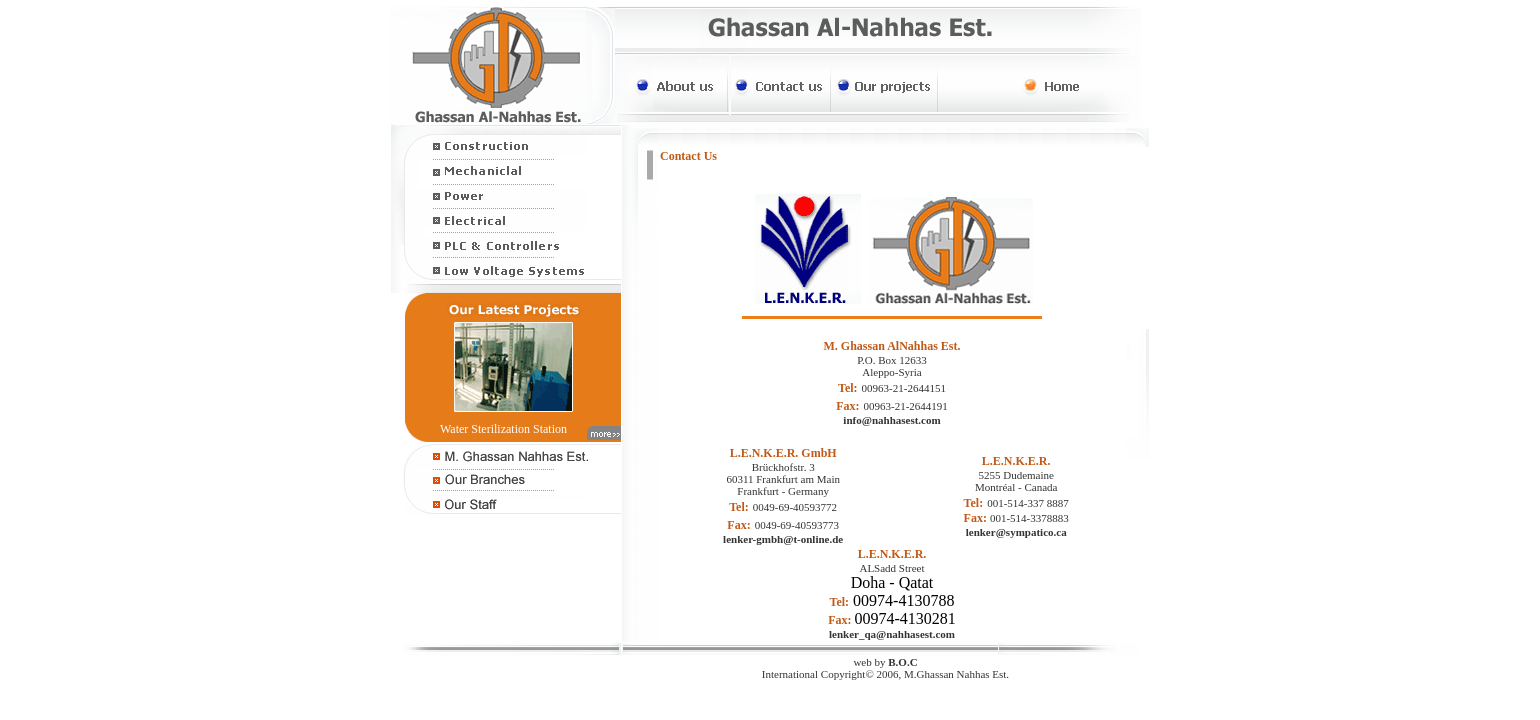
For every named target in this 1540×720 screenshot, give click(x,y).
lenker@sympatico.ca (1016, 532)
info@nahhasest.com (891, 420)
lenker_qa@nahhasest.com (892, 634)
